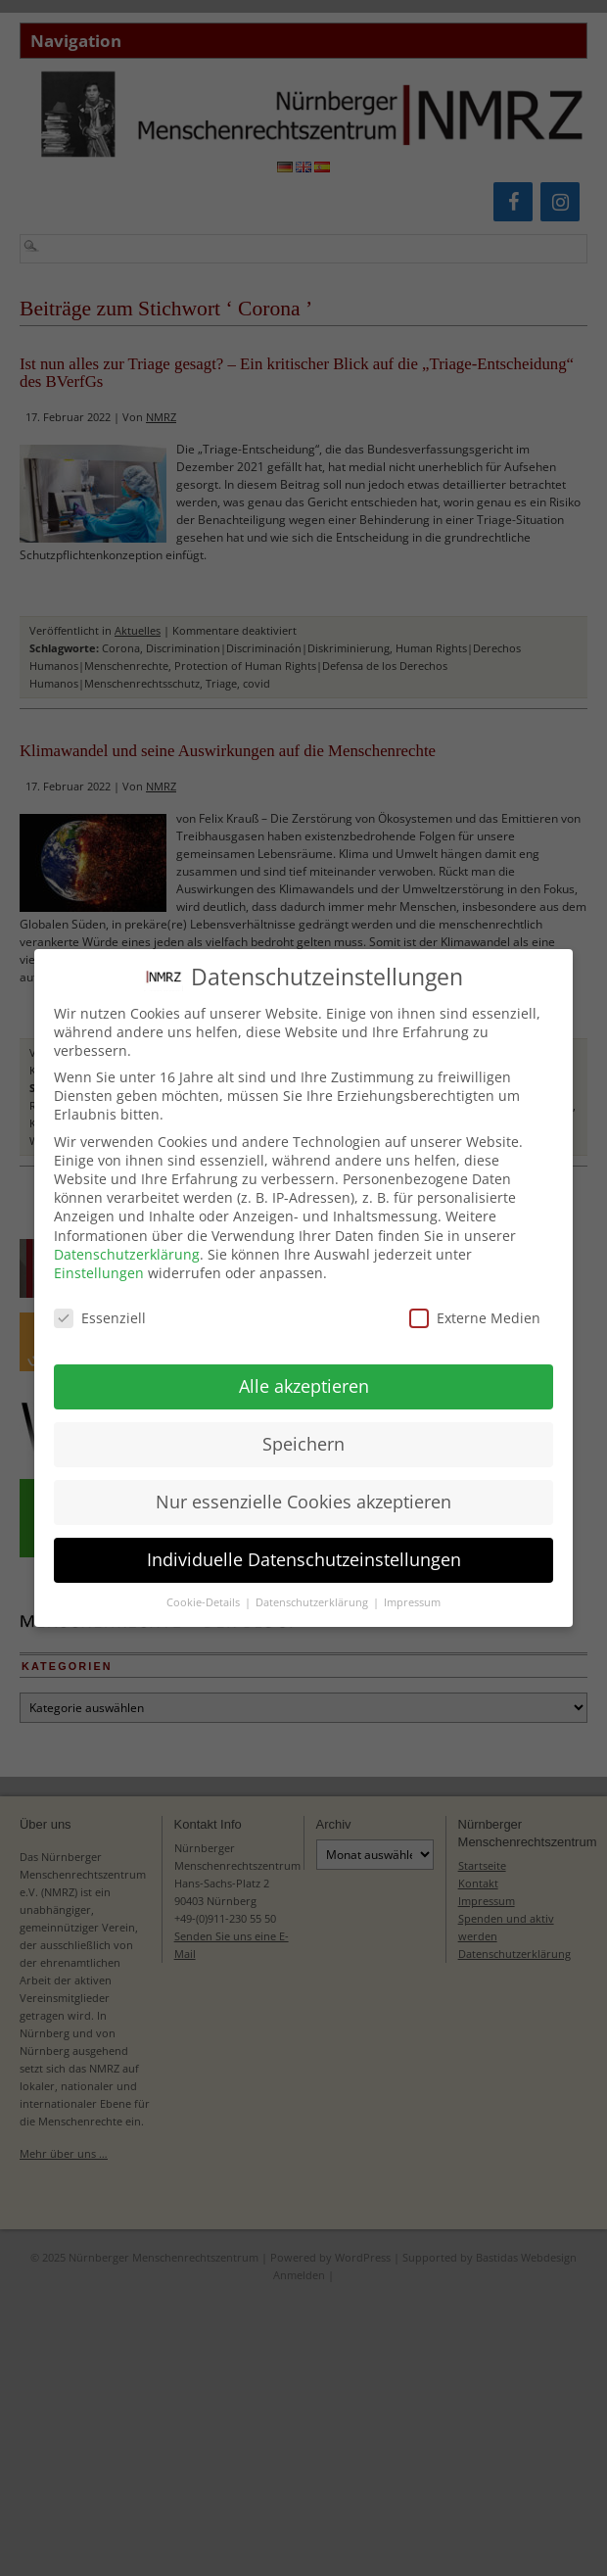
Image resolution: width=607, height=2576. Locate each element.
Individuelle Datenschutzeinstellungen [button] (304, 1548)
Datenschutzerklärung (127, 1242)
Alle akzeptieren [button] (304, 1375)
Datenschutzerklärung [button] (313, 1591)
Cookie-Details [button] (204, 1591)
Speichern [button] (303, 1433)
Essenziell (100, 1306)
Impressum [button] (412, 1591)
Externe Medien (474, 1306)
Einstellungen (99, 1262)
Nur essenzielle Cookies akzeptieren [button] (303, 1491)
